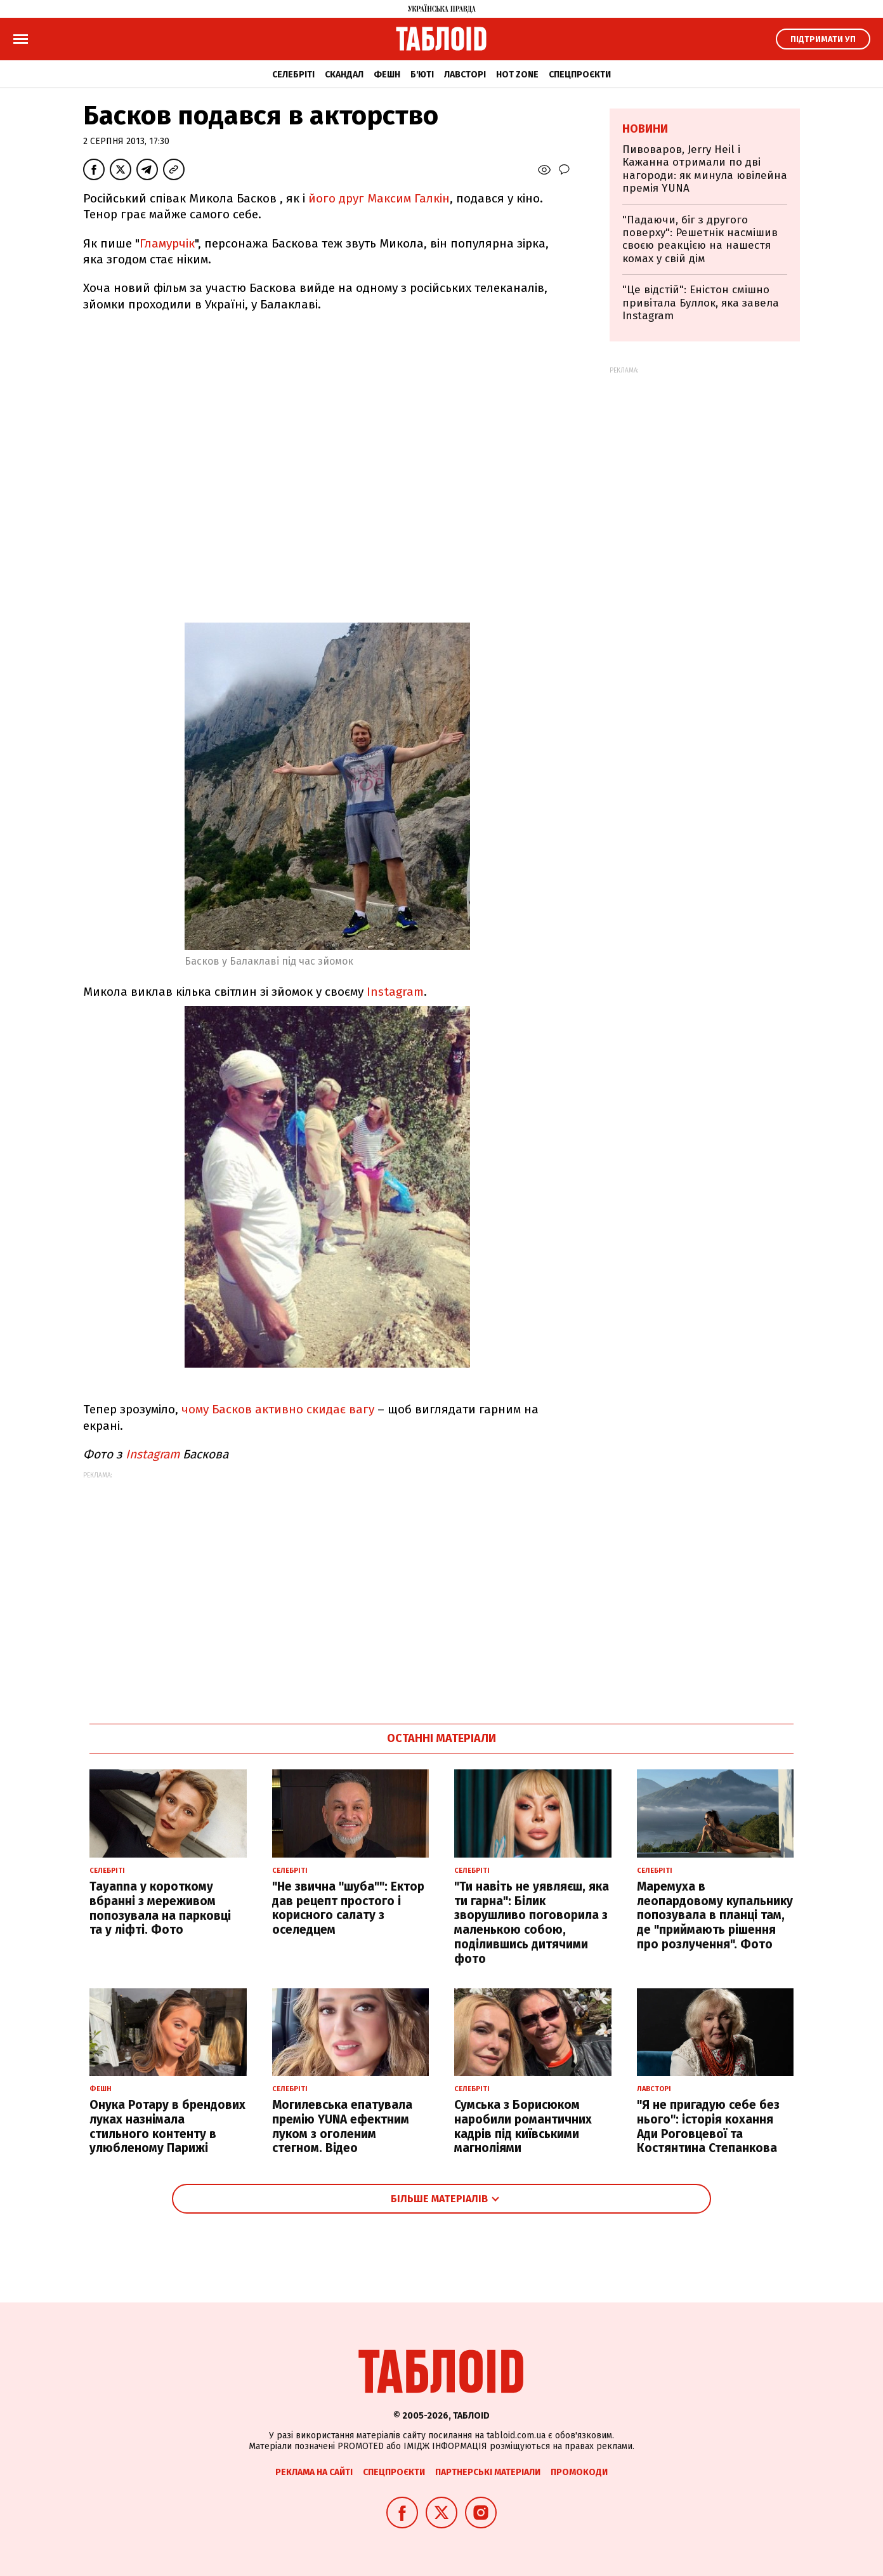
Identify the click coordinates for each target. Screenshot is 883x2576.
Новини (645, 129)
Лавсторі (465, 74)
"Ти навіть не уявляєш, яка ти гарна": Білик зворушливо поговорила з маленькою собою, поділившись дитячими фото (531, 1922)
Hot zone (517, 74)
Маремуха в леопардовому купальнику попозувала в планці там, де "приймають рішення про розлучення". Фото (715, 1915)
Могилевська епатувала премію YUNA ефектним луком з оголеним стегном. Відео (342, 2126)
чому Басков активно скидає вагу (277, 1409)
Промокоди (579, 2472)
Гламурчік (167, 243)
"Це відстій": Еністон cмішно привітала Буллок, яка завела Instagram (700, 302)
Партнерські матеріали (487, 2472)
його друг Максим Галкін (379, 198)
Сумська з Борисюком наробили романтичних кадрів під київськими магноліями (523, 2126)
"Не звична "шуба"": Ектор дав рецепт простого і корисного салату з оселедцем (348, 1908)
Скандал (344, 74)
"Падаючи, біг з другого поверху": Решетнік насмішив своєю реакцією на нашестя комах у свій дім (700, 239)
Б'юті (422, 74)
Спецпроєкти (580, 74)
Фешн (387, 74)
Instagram (395, 991)
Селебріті (293, 74)
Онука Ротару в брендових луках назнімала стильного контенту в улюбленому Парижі (167, 2126)
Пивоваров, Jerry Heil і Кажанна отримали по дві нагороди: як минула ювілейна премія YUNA (704, 169)
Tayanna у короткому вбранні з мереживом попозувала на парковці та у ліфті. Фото (160, 1908)
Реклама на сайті (314, 2472)
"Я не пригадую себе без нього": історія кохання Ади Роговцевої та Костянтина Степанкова (708, 2126)
